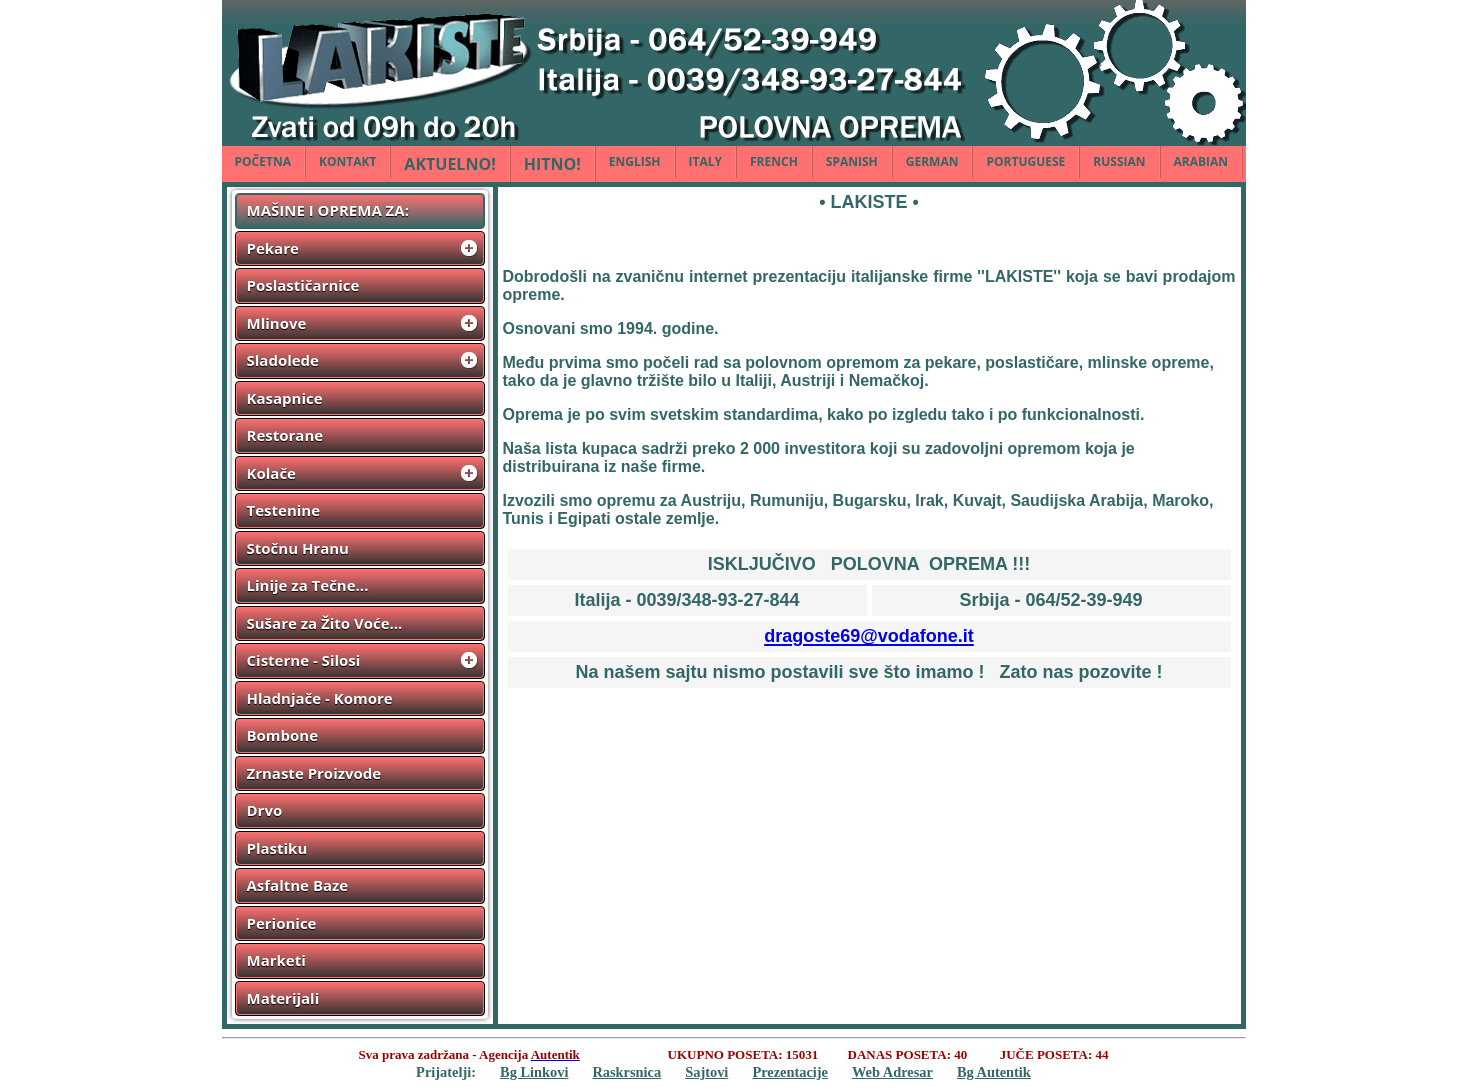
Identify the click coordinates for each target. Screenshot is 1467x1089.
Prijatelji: (446, 1072)
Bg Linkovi (534, 1072)
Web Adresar (892, 1072)
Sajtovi (706, 1072)
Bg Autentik (994, 1072)
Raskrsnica (626, 1072)
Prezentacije (790, 1072)
